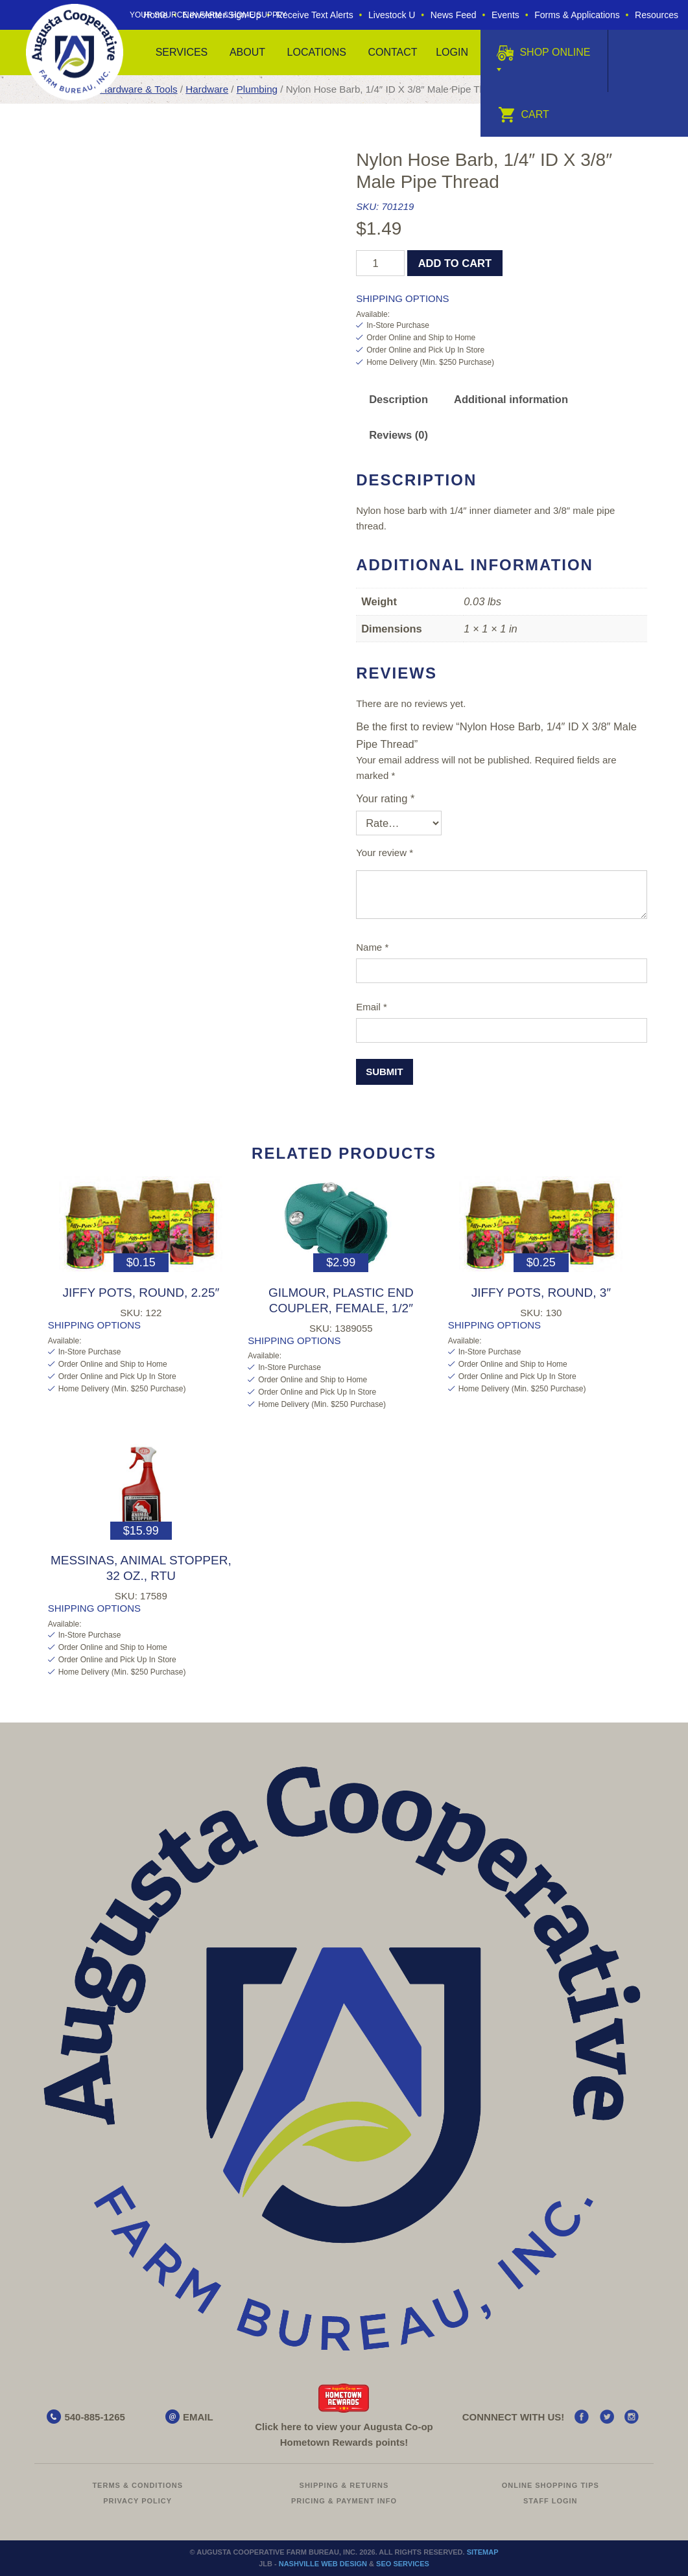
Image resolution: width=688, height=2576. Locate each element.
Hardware (206, 89)
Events (505, 15)
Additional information (511, 399)
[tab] (398, 399)
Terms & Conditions (137, 2485)
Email (371, 1006)
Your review (384, 852)
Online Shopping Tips (550, 2485)
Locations (316, 52)
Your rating (385, 798)
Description (398, 399)
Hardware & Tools (138, 89)
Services (182, 52)
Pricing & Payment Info (344, 2501)
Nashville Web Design (323, 2564)
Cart (523, 114)
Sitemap (483, 2552)
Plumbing (257, 89)
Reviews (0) (398, 435)
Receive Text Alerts (314, 15)
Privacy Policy (137, 2501)
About (247, 52)
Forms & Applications (577, 15)
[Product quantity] (380, 263)
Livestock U (391, 15)
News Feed (454, 15)
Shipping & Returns (344, 2485)
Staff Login (550, 2501)
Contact (392, 52)
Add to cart (455, 263)
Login (452, 52)
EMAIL (198, 2416)
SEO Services (402, 2564)
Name (372, 947)
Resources (656, 15)
